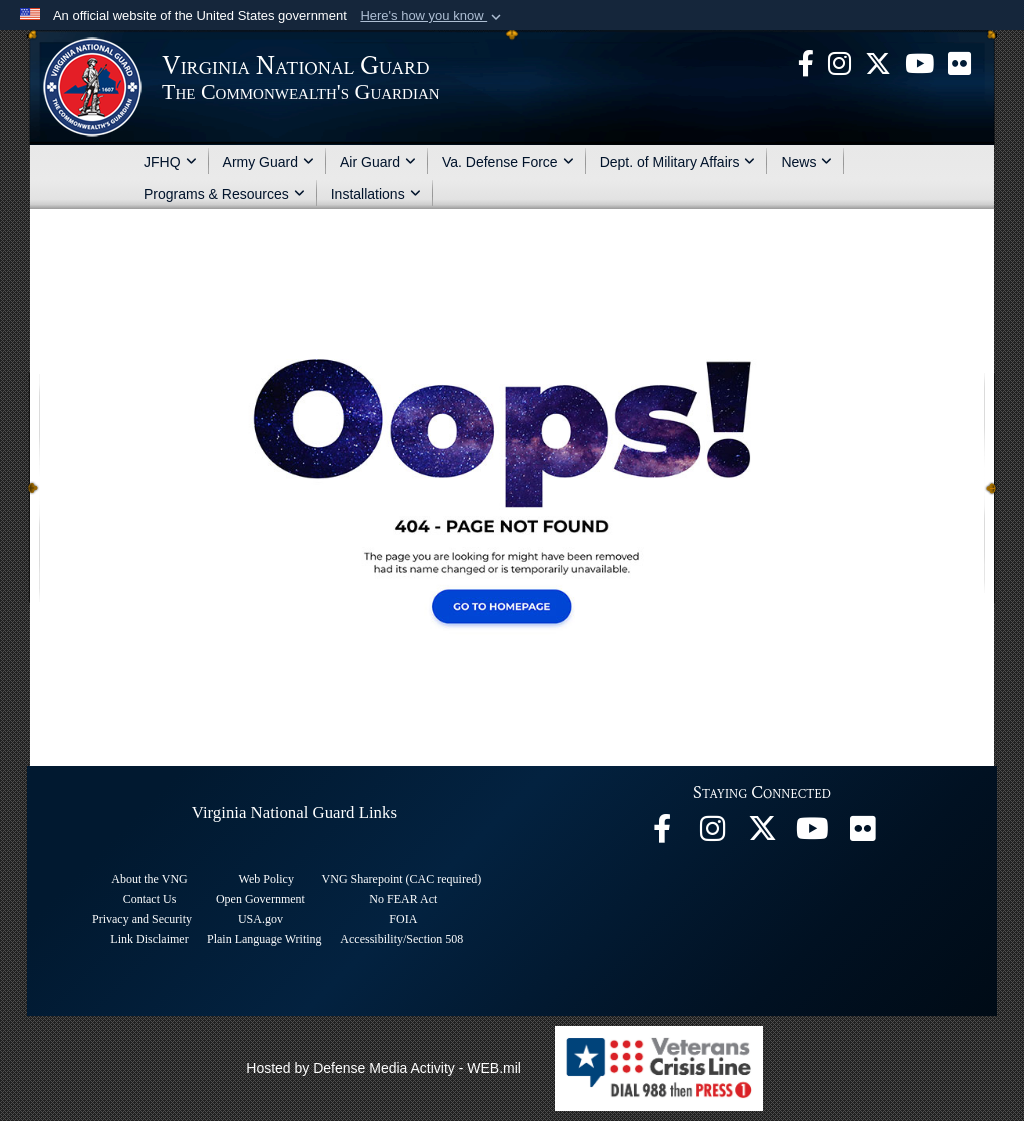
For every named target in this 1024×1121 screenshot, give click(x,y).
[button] (432, 16)
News (806, 162)
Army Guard (268, 162)
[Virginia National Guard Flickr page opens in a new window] (959, 62)
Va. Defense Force (508, 162)
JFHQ (170, 162)
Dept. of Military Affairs (678, 162)
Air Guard (378, 162)
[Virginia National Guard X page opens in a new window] (878, 62)
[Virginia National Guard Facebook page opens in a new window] (806, 62)
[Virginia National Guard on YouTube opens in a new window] (919, 62)
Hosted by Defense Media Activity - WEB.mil (383, 1068)
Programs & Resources (224, 194)
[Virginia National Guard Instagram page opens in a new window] (839, 62)
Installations (376, 194)
